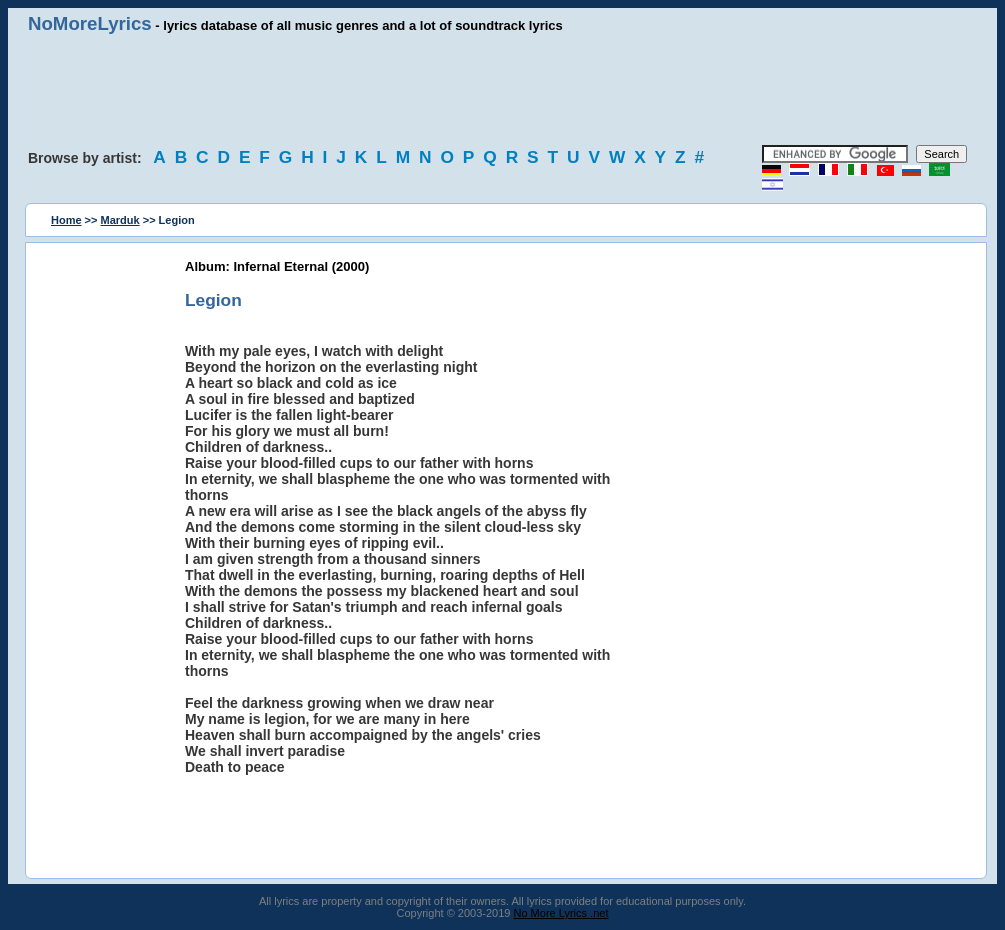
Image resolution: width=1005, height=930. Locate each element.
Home (66, 220)
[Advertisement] (503, 90)
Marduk (120, 220)
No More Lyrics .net (561, 913)
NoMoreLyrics (90, 23)
